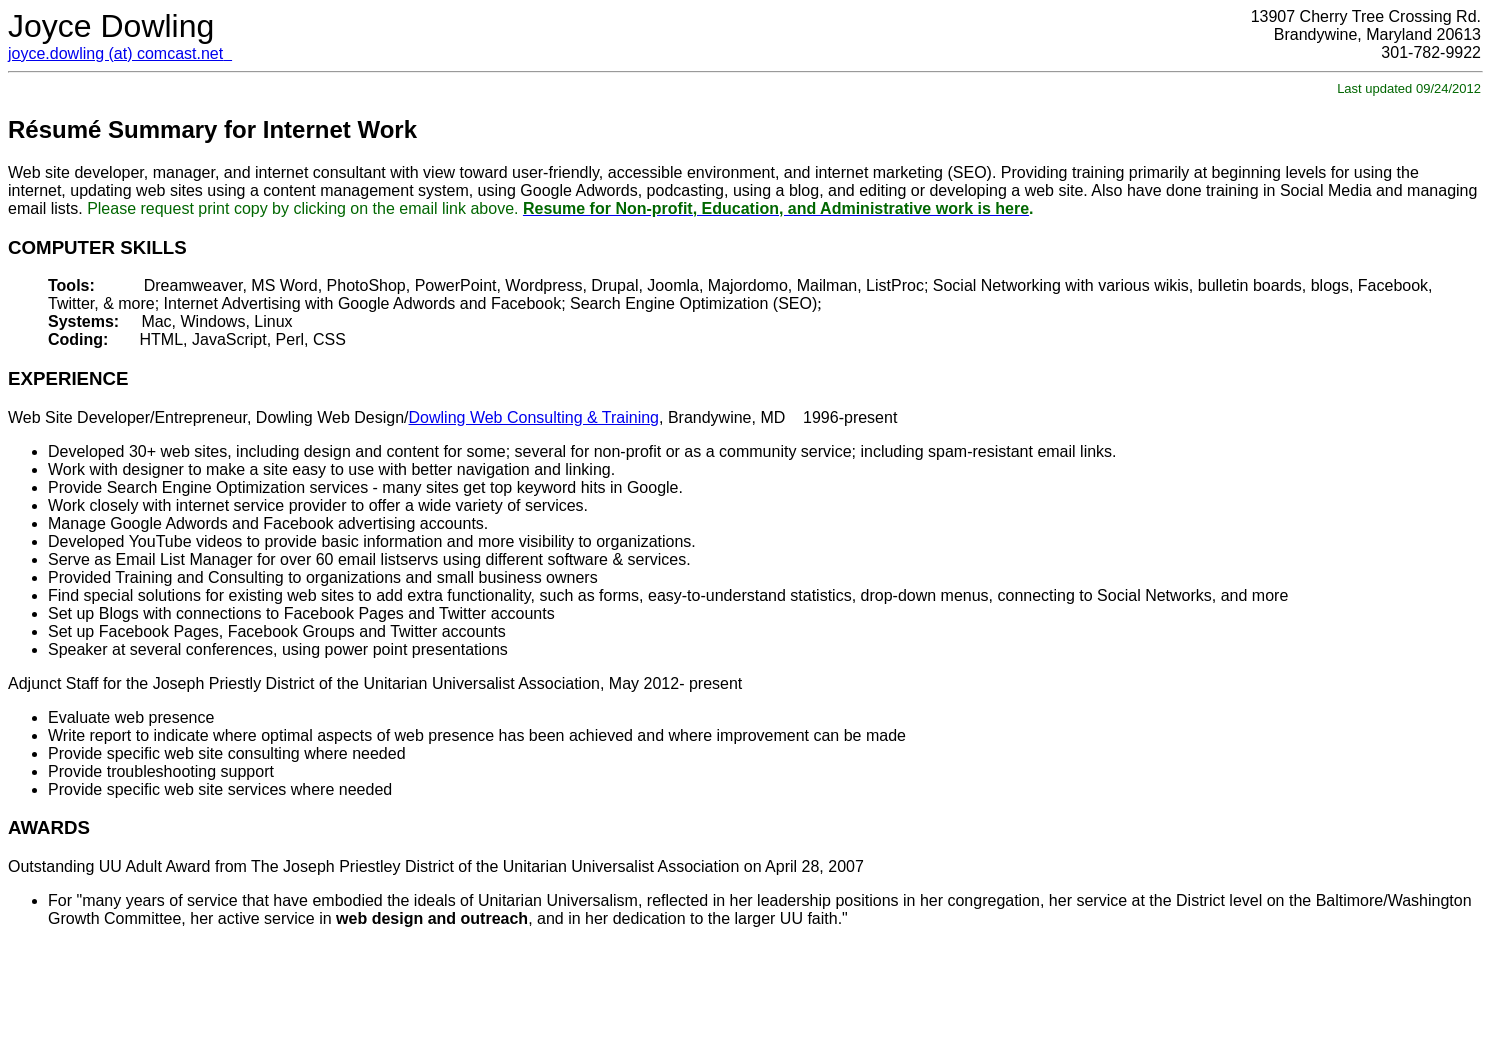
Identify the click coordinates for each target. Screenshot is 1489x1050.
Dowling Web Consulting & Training (534, 417)
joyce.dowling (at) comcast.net (115, 53)
